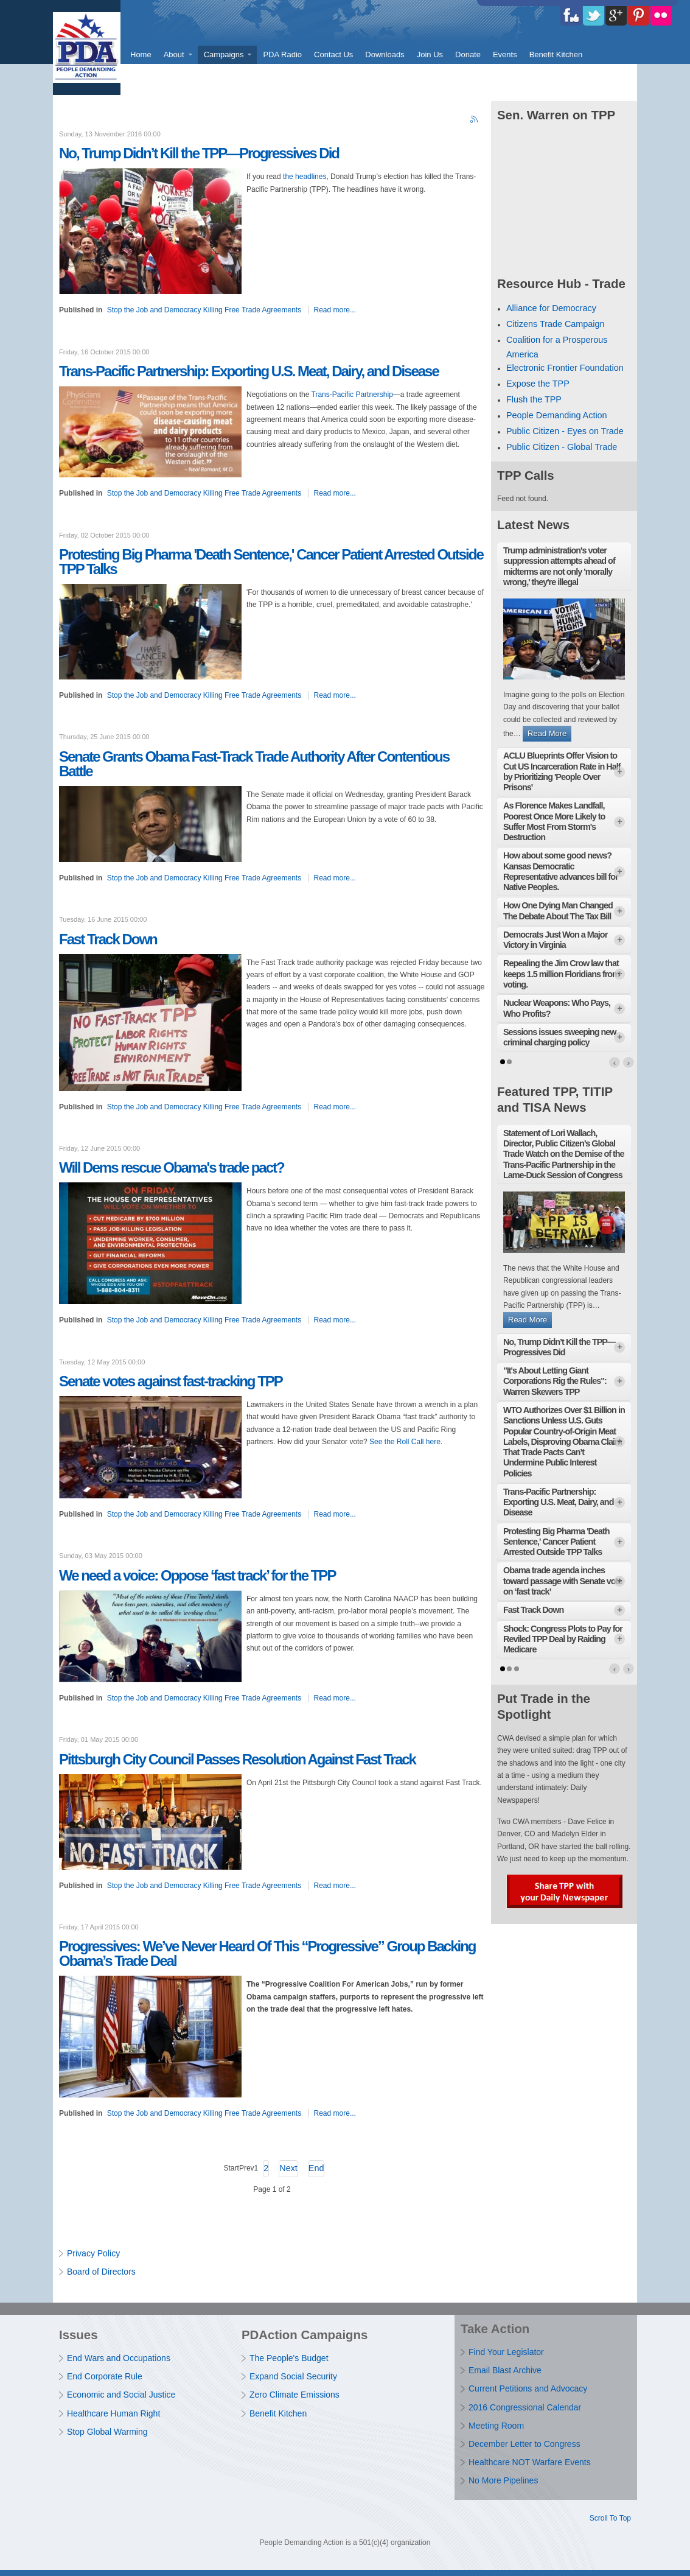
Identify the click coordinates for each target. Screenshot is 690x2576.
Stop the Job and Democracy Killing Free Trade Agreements (204, 310)
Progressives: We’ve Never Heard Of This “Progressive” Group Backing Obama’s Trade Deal (267, 1953)
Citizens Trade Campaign (555, 324)
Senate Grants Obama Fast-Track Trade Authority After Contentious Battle (254, 763)
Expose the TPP (538, 383)
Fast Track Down (108, 939)
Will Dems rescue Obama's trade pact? (171, 1167)
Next (288, 2168)
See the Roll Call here (405, 1441)
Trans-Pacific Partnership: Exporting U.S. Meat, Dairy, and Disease (249, 371)
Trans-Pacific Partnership (352, 394)
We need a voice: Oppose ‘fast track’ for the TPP (197, 1575)
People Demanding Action (556, 415)
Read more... (335, 310)
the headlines (304, 176)
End (316, 2168)
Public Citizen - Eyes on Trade (565, 431)
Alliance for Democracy (551, 308)
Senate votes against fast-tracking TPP (170, 1381)
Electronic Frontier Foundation (565, 368)
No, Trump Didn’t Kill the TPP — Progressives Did (199, 153)
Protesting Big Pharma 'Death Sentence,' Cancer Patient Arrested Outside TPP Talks (271, 561)
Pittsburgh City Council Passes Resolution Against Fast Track (237, 1759)
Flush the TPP (534, 399)
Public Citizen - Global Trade (561, 447)
